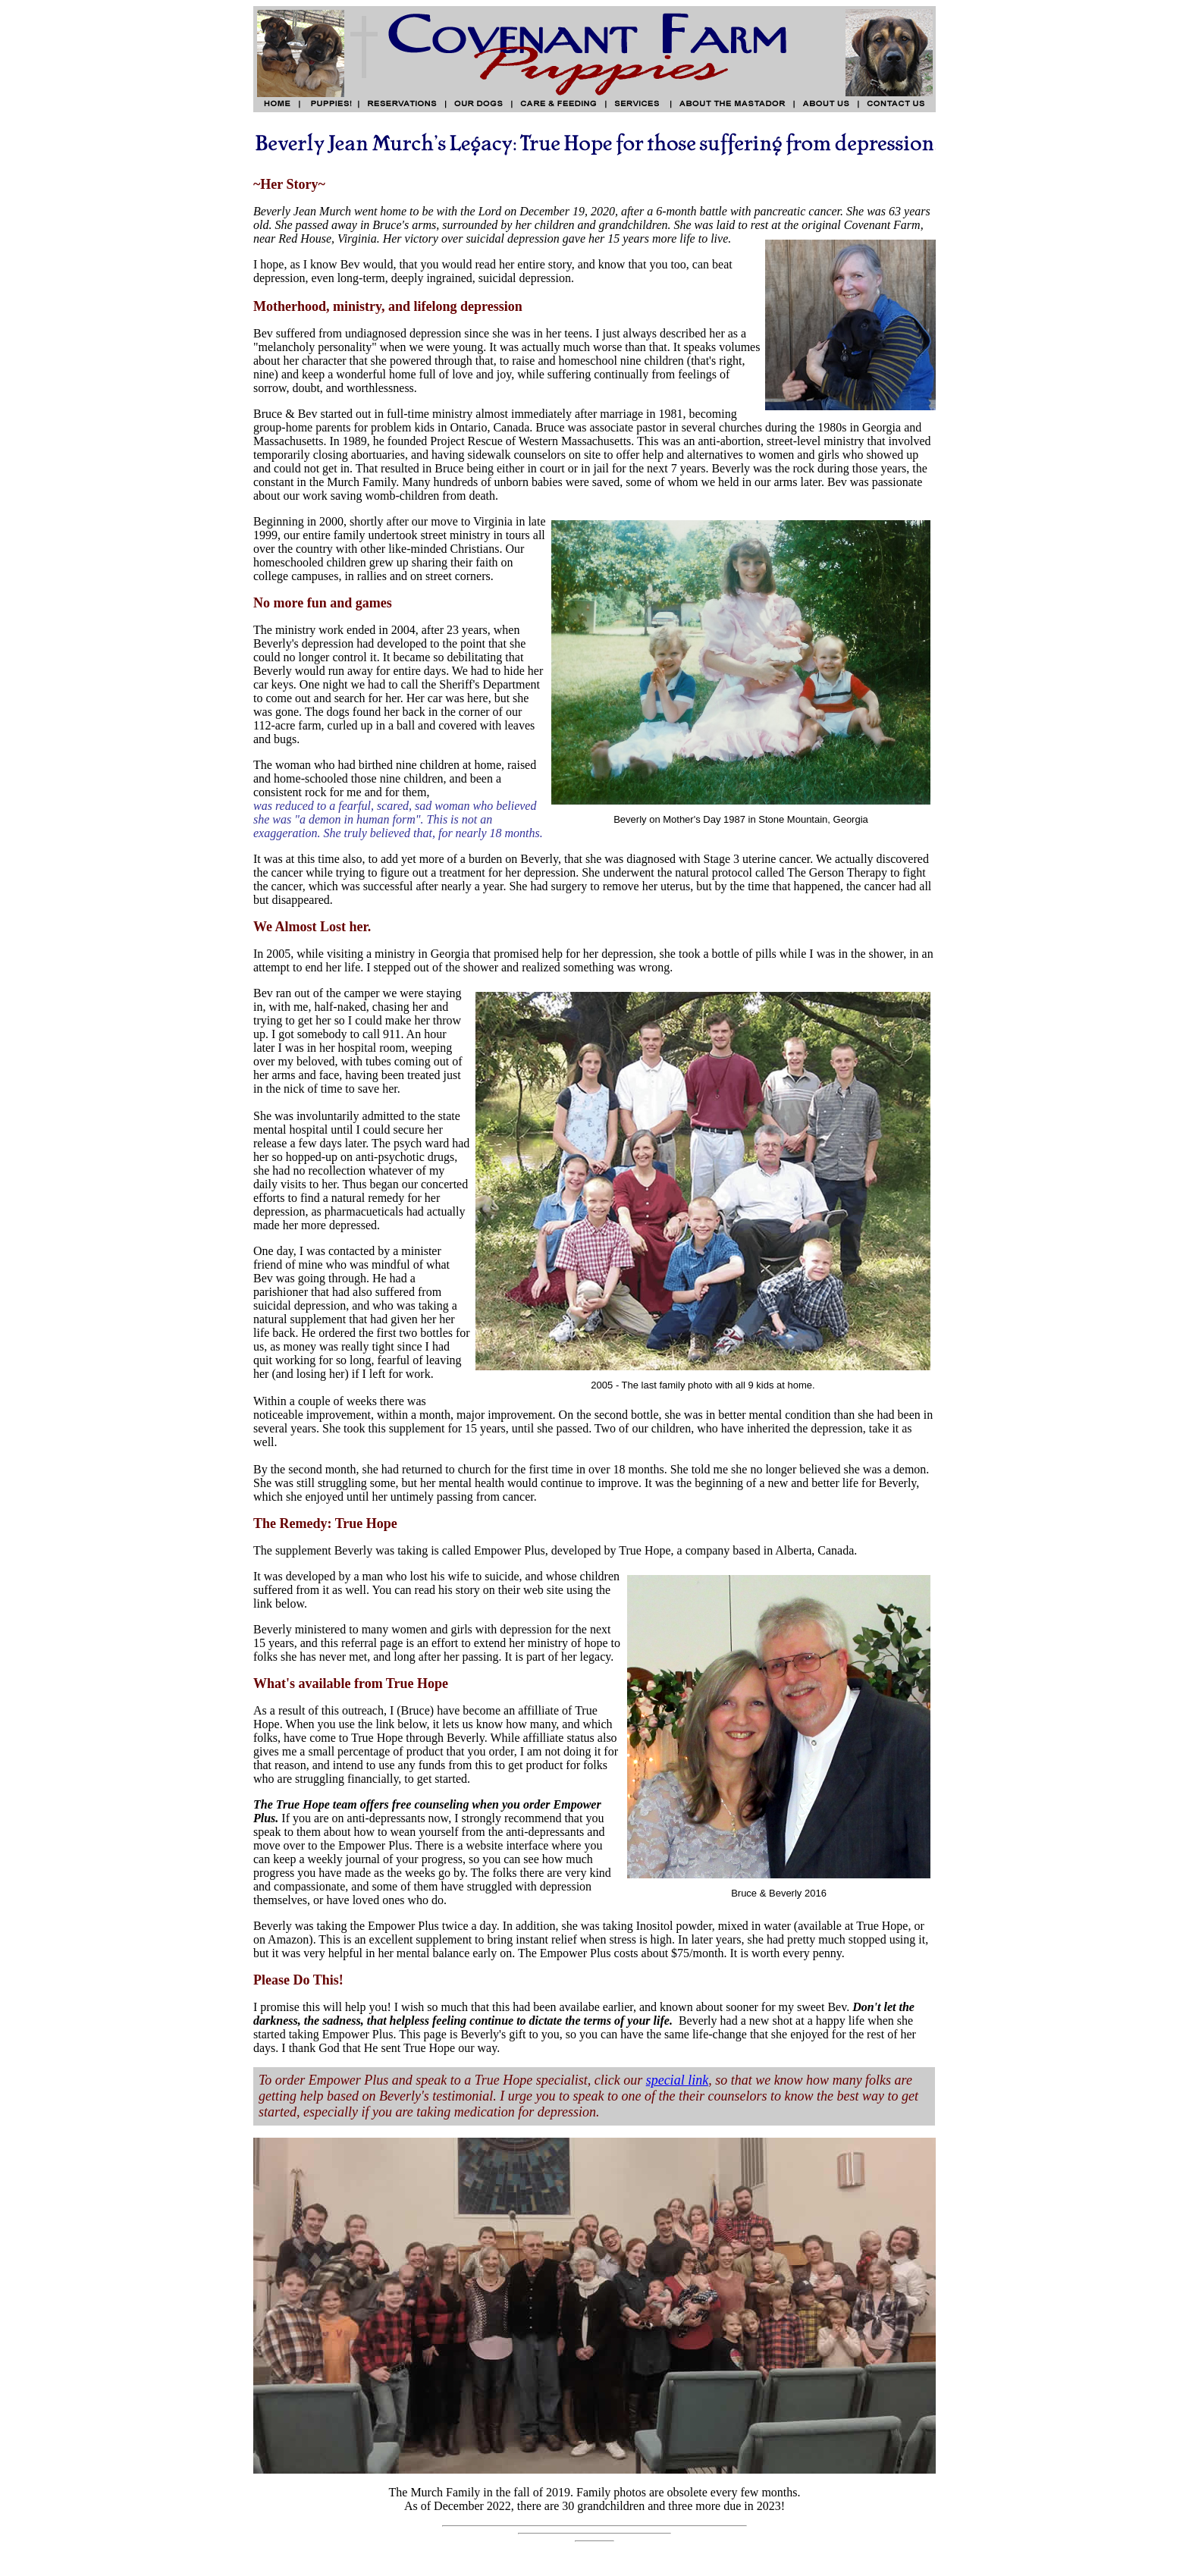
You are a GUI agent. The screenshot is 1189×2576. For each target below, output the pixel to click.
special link (677, 2080)
